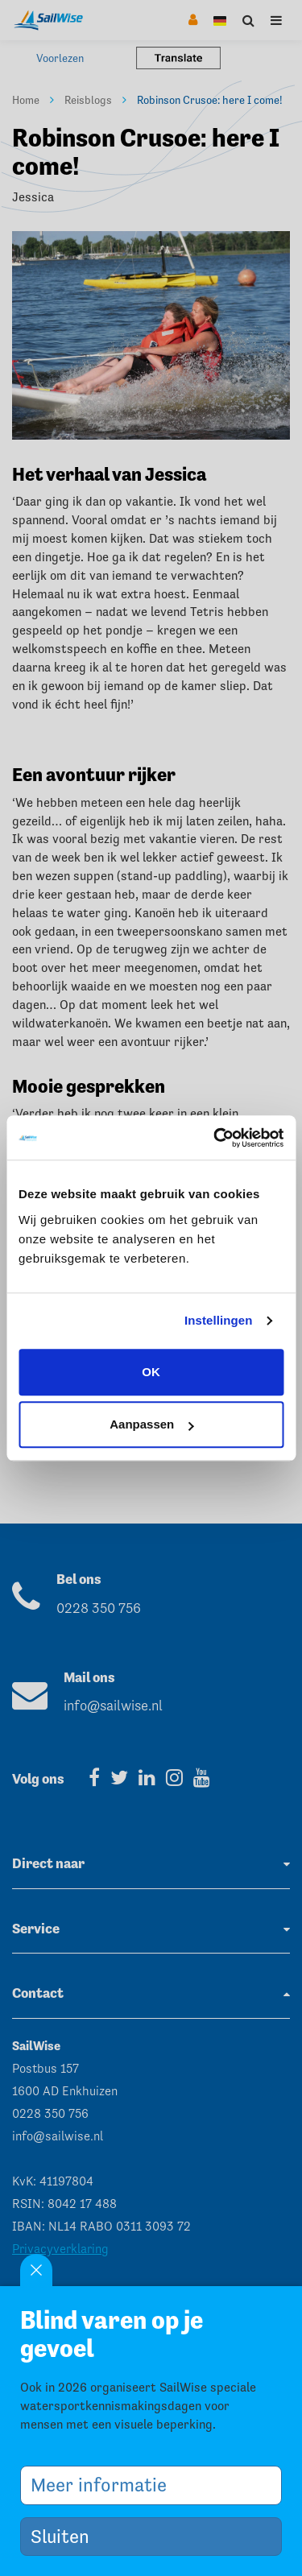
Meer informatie (105, 2485)
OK (151, 1372)
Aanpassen (151, 1424)
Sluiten (66, 2536)
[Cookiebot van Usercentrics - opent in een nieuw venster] (215, 1137)
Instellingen (218, 1320)
